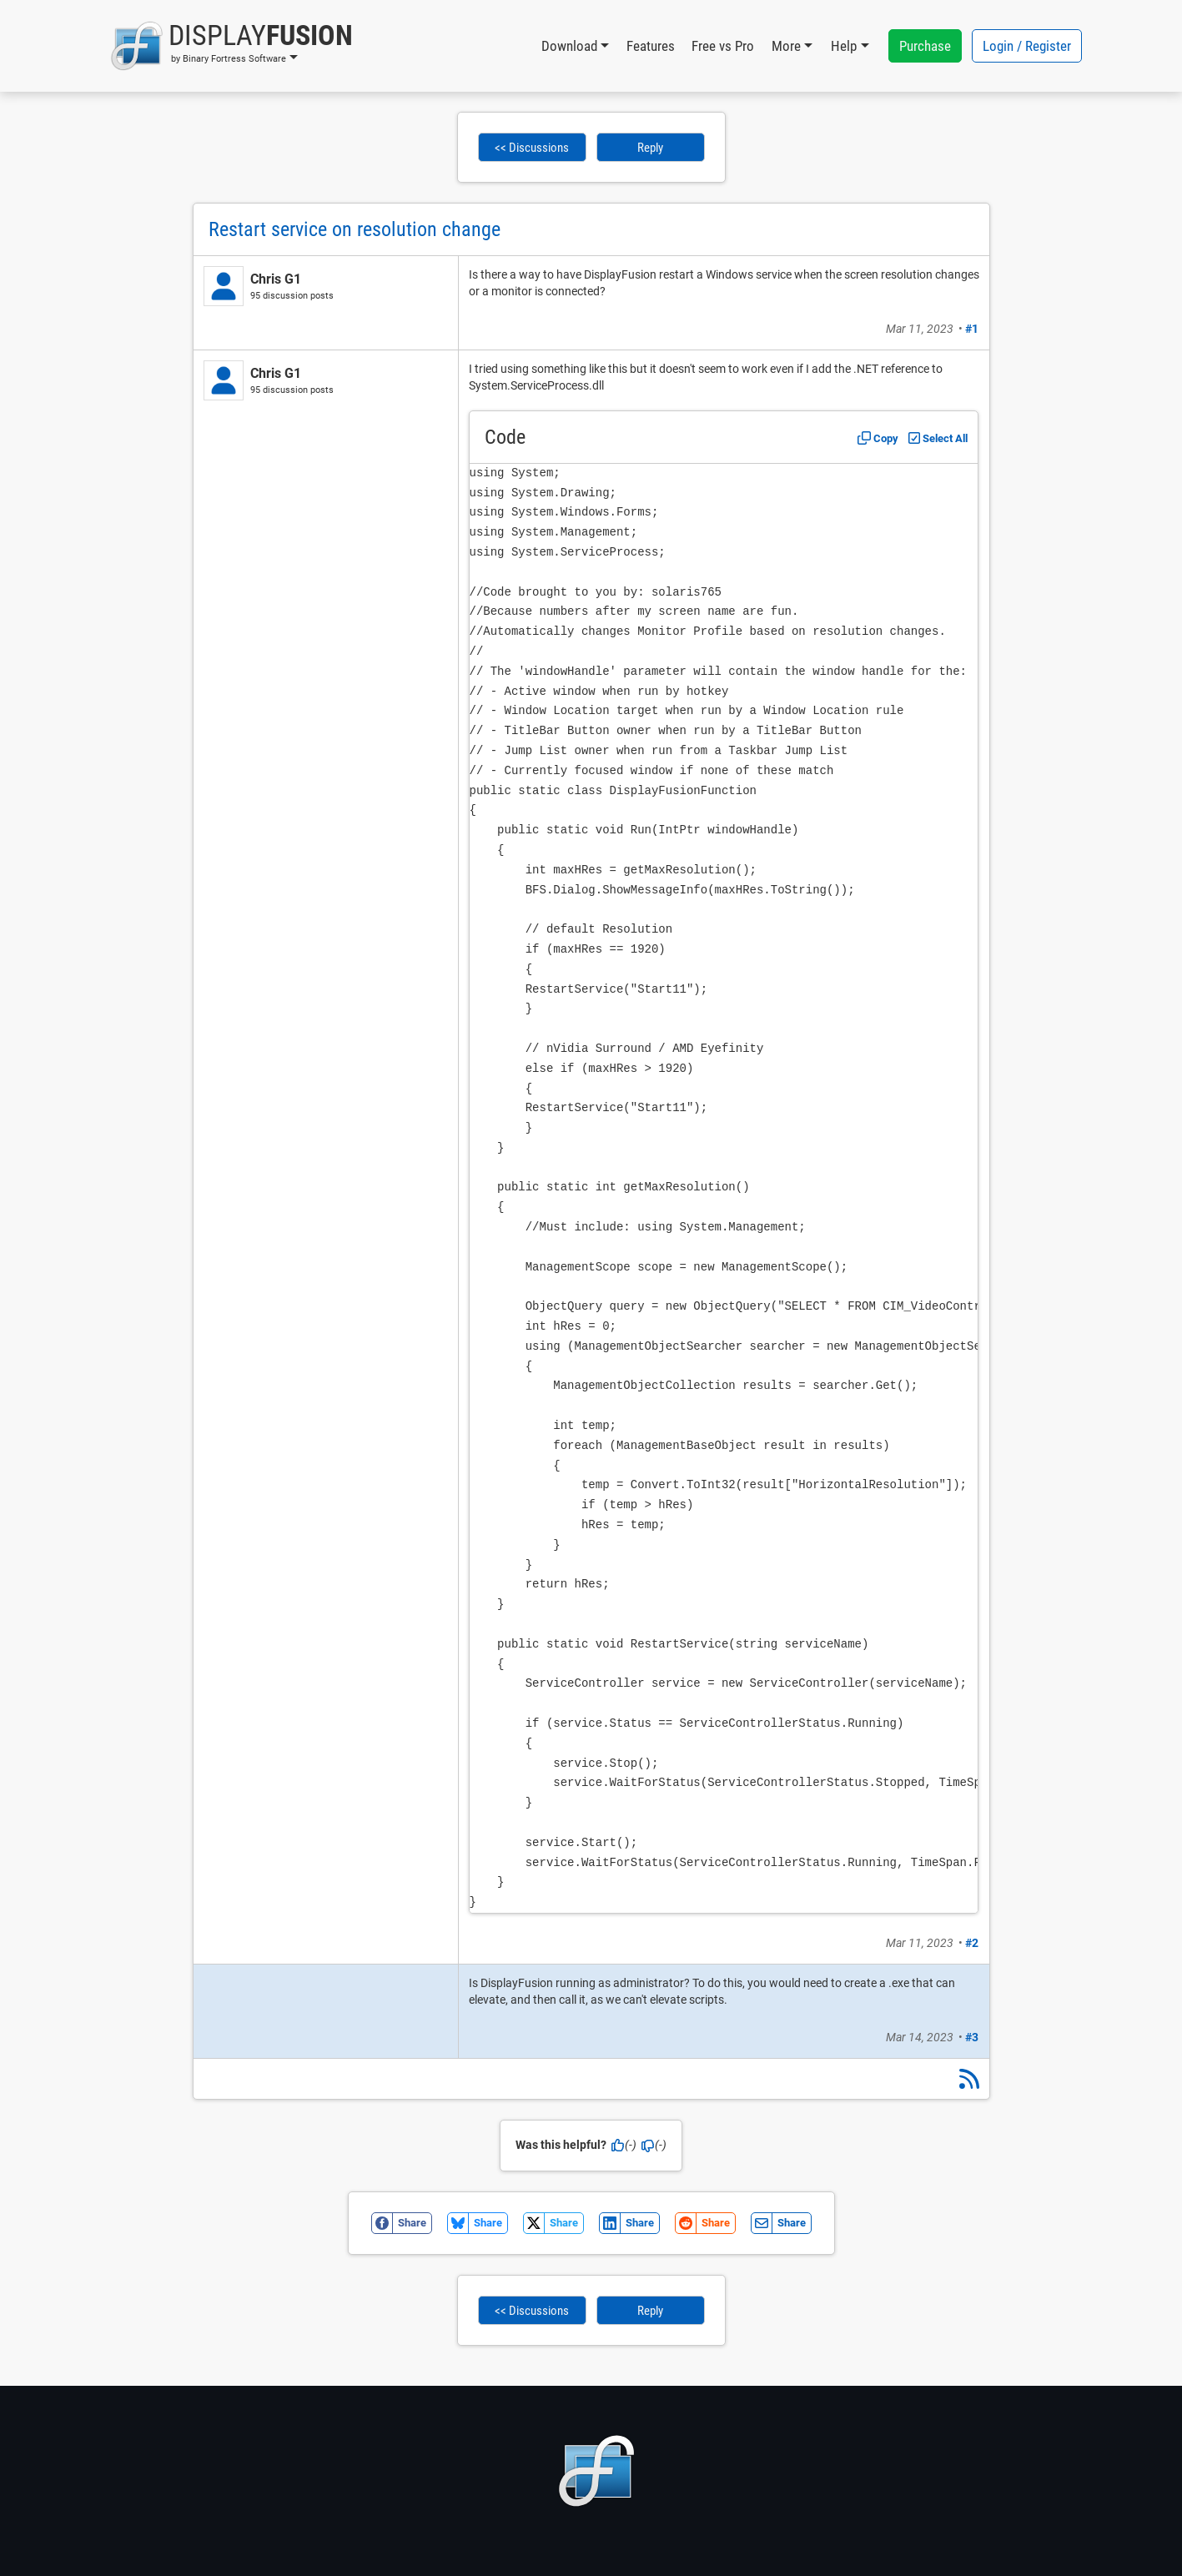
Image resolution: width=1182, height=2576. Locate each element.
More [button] (786, 46)
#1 (971, 328)
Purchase (925, 46)
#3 (971, 2037)
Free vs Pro (723, 46)
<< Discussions (532, 147)
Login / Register (1027, 46)
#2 (971, 1943)
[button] (231, 46)
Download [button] (569, 46)
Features (650, 46)
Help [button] (844, 46)
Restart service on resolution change (354, 229)
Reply (650, 147)
